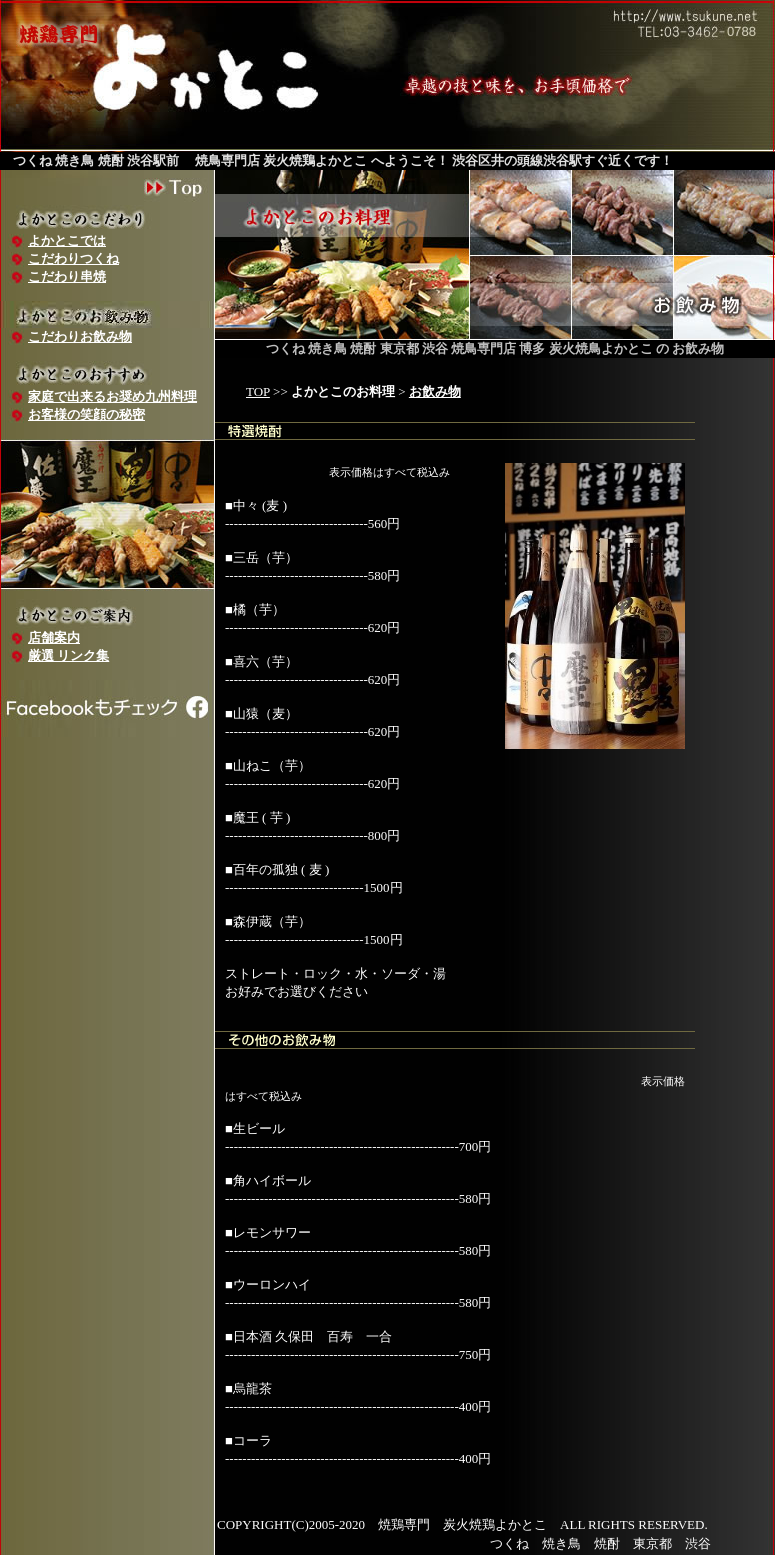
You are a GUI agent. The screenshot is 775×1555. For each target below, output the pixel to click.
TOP (258, 391)
